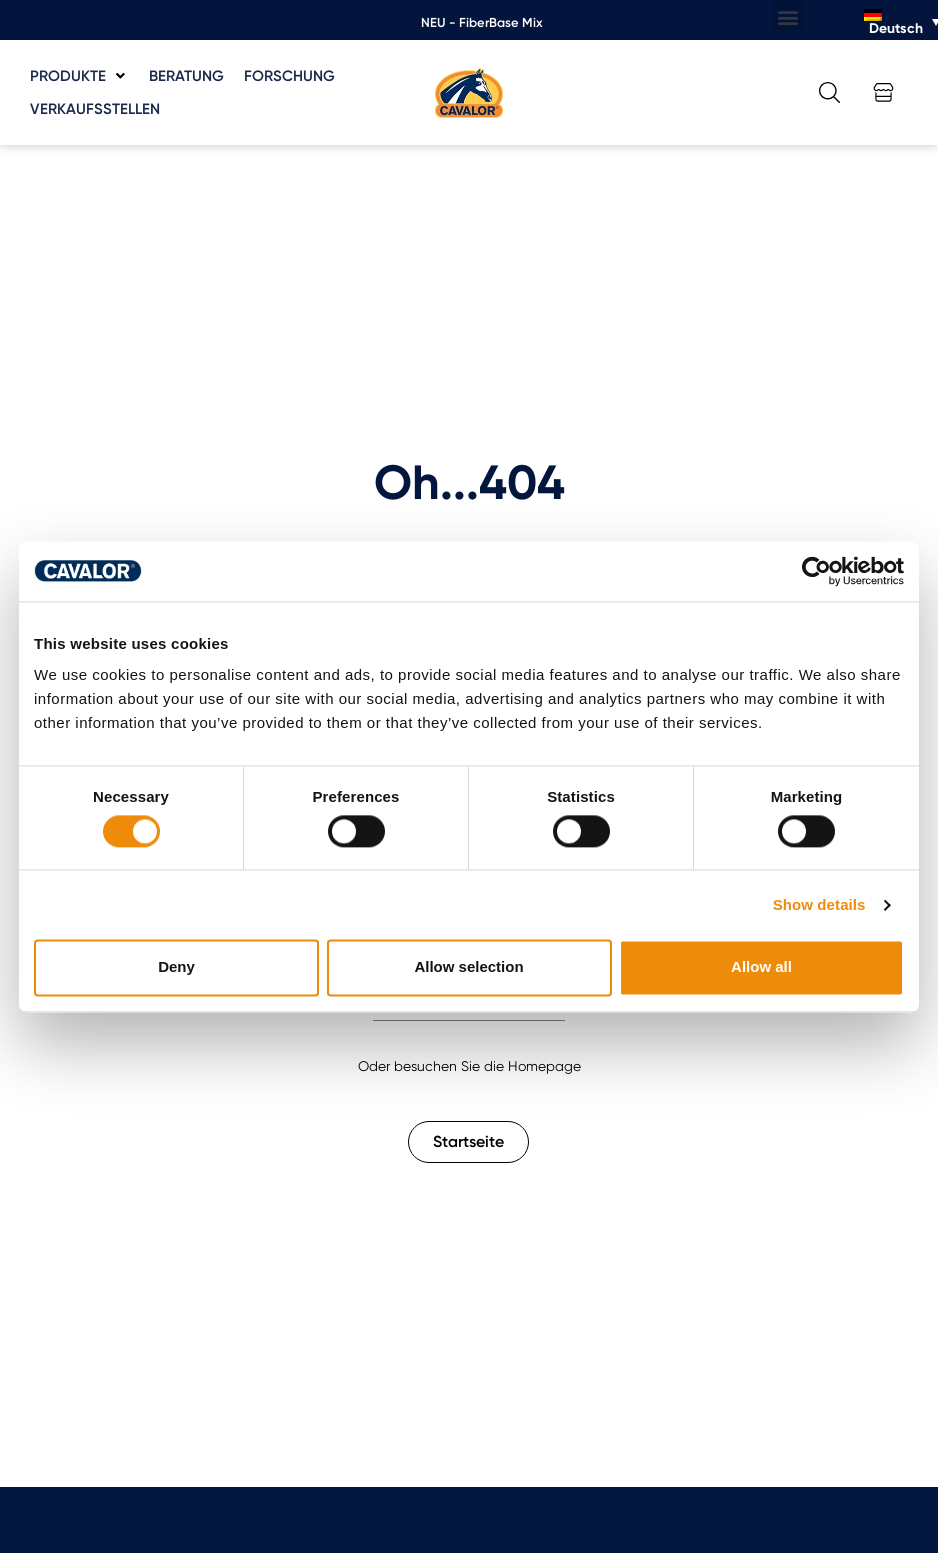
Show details (819, 904)
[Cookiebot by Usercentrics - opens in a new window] (816, 571)
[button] (787, 16)
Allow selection (468, 967)
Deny (176, 967)
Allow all (761, 967)
